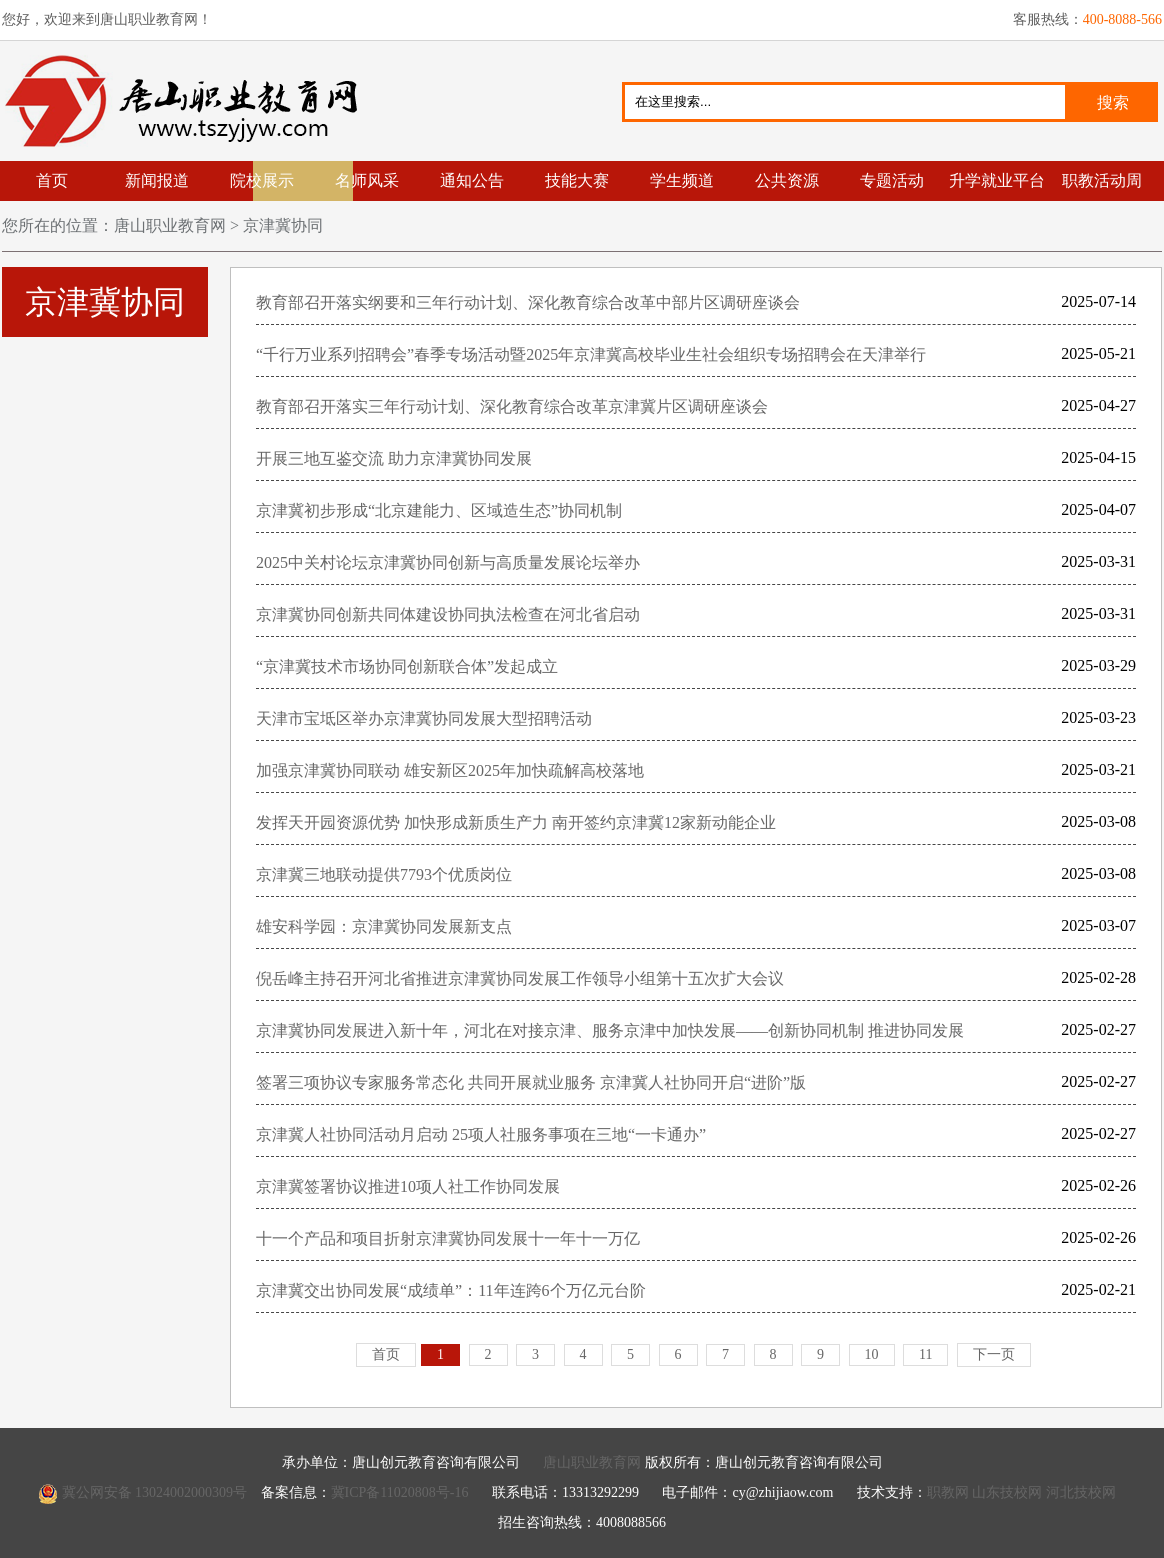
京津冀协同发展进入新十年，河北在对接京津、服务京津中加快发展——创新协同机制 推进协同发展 (610, 1030)
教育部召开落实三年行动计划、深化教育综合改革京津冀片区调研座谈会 (512, 406)
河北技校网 (1081, 1492)
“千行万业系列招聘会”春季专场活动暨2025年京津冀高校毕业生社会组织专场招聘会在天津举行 (591, 354)
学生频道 (682, 180)
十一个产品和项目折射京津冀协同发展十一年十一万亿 (448, 1238)
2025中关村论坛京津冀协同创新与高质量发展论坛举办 (448, 562)
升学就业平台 (997, 180)
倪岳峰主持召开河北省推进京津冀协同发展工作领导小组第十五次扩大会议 (520, 978)
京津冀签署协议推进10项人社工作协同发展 (408, 1186)
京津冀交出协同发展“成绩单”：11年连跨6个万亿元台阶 (451, 1290)
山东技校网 (1007, 1492)
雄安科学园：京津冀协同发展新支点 (384, 926)
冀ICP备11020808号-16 (400, 1492)
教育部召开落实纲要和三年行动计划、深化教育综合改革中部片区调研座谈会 (528, 302)
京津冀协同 (281, 225)
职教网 (948, 1492)
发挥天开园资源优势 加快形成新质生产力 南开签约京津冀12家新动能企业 (516, 822)
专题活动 (892, 180)
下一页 (994, 1354)
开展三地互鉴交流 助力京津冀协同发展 (394, 458)
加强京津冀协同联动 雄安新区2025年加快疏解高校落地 (450, 770)
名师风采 (367, 180)
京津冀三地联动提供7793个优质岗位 (384, 874)
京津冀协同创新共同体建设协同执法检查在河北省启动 (448, 614)
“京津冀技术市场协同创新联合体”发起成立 (407, 666)
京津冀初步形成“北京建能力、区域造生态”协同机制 (439, 510)
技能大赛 (577, 180)
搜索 (1113, 102)
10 (872, 1354)
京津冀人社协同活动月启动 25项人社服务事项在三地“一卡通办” (481, 1134)
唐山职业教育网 (190, 101)
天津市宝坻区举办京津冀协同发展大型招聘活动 (424, 718)
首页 (52, 180)
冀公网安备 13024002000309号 (155, 1492)
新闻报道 (157, 180)
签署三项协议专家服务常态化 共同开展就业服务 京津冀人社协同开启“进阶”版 (531, 1082)
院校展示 (262, 180)
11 (925, 1354)
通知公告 (472, 180)
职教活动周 (1102, 180)
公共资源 (787, 180)
